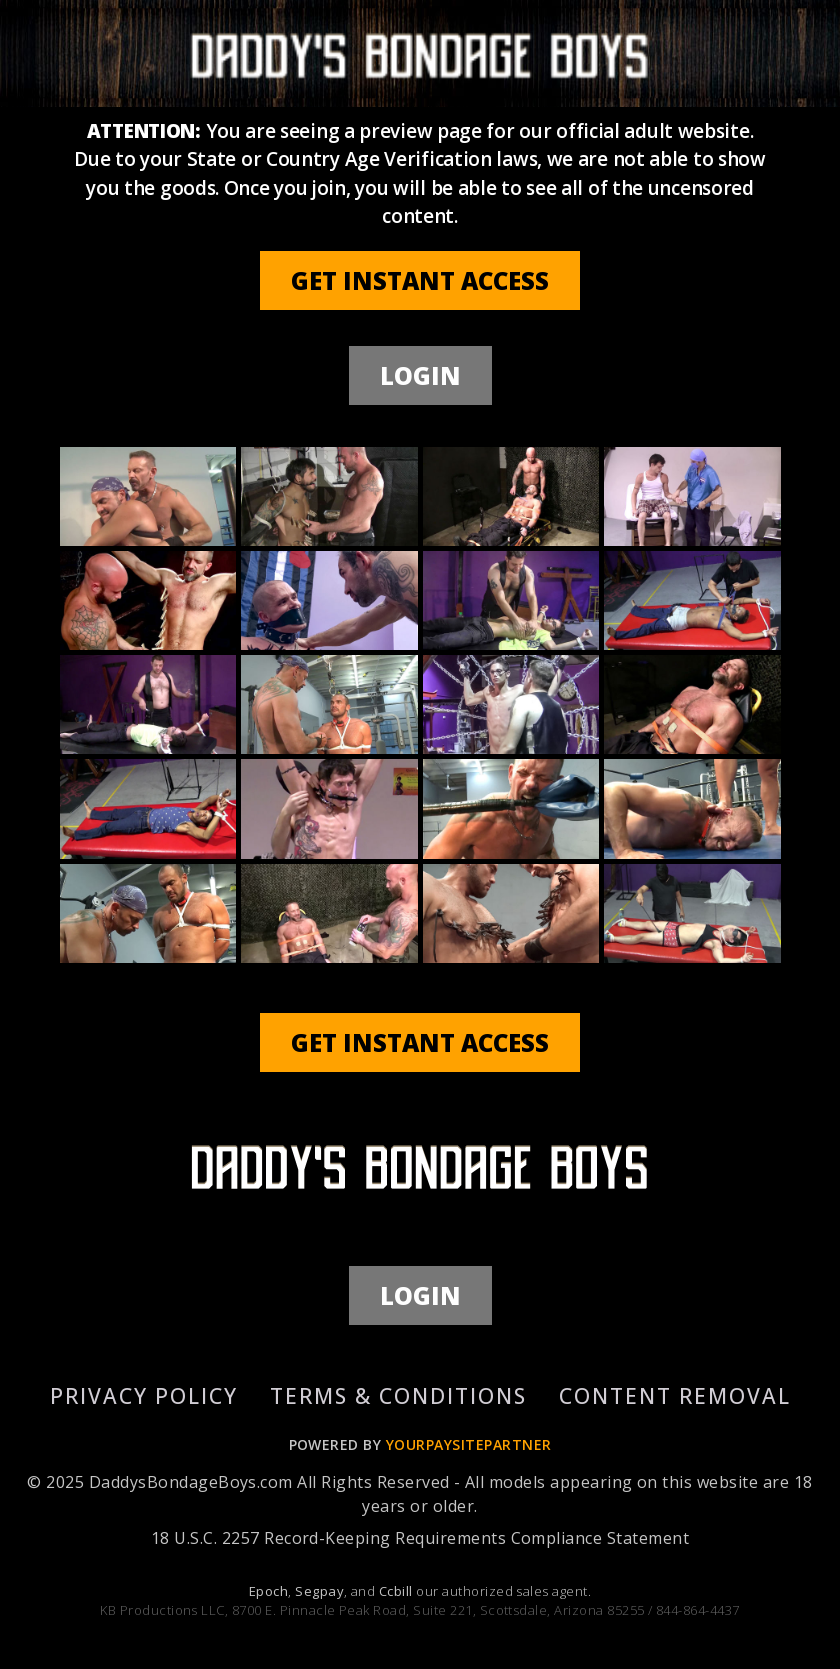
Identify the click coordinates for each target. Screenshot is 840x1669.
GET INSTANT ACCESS (420, 280)
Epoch (268, 1591)
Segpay (319, 1591)
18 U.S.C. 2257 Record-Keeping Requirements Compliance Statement (420, 1538)
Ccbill (396, 1591)
